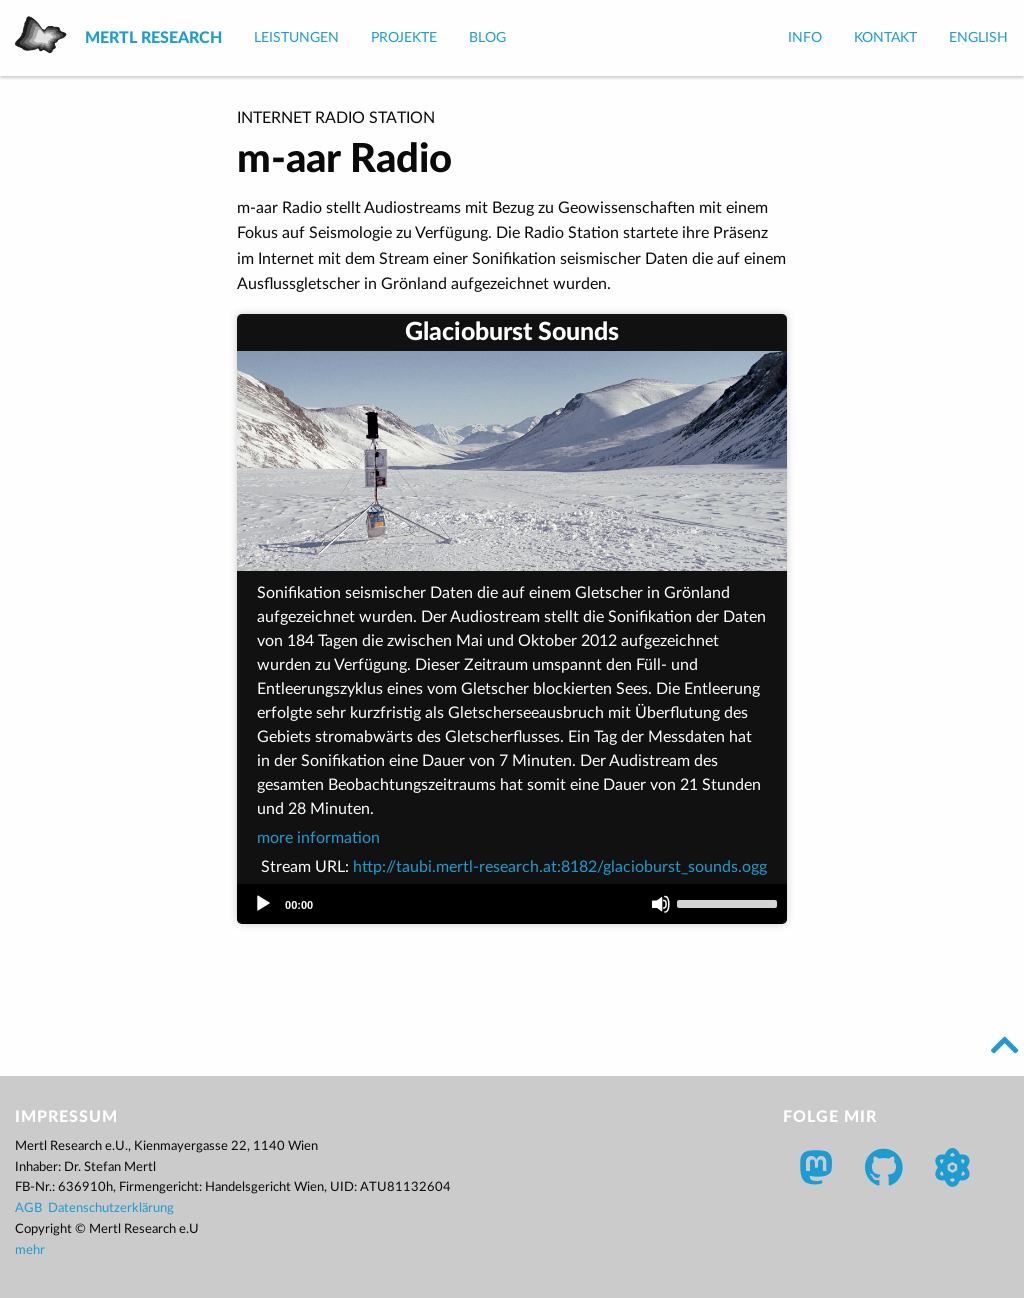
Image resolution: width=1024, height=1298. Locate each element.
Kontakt (885, 38)
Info (805, 38)
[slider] (727, 904)
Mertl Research (153, 38)
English (978, 38)
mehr (30, 1250)
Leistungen (296, 38)
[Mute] (661, 904)
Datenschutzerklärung (111, 1208)
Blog (487, 38)
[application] (512, 904)
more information (318, 838)
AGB (28, 1208)
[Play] (263, 904)
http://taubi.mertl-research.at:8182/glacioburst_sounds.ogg (560, 867)
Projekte (404, 38)
